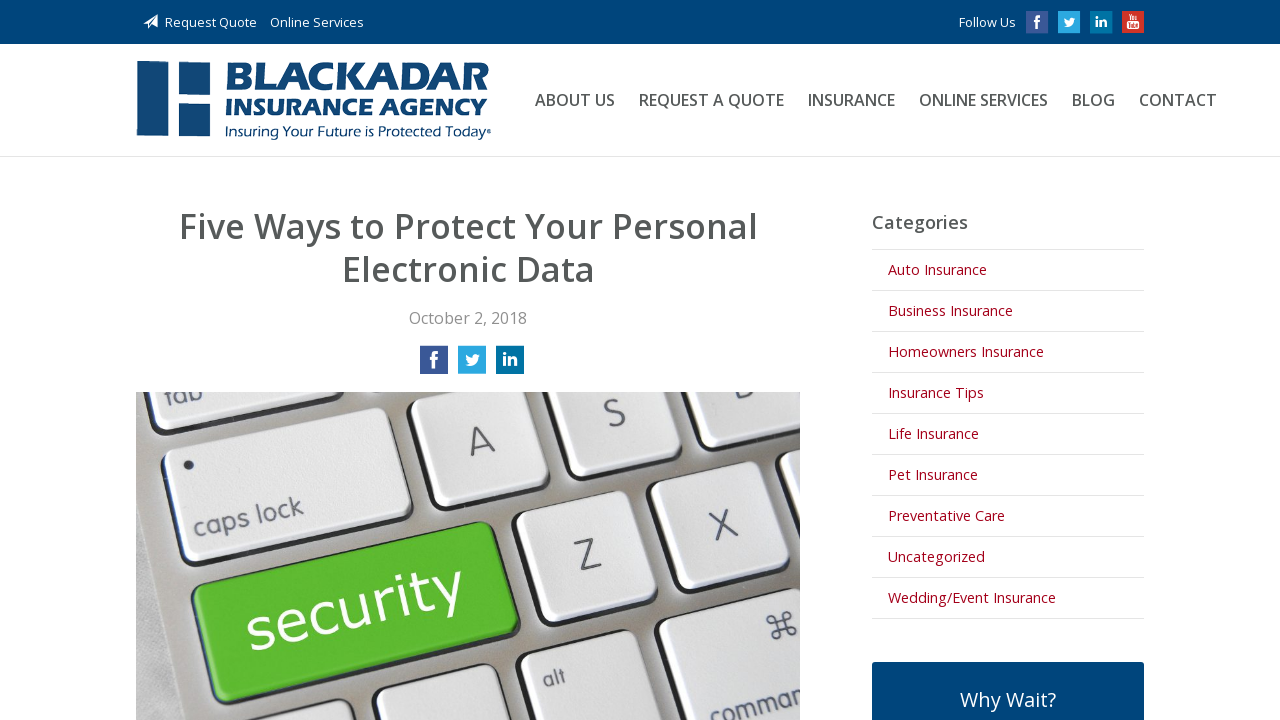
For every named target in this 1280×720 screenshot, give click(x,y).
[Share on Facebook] (434, 366)
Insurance (851, 100)
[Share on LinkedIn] (510, 366)
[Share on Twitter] (472, 366)
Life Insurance (933, 433)
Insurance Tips (936, 392)
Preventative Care (946, 515)
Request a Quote (711, 100)
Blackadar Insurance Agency (313, 100)
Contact (1178, 100)
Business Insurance (950, 310)
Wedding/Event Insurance (972, 597)
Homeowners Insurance (966, 351)
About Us (575, 100)
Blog (1093, 100)
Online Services (317, 22)
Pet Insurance (933, 474)
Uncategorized (936, 556)
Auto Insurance (937, 269)
